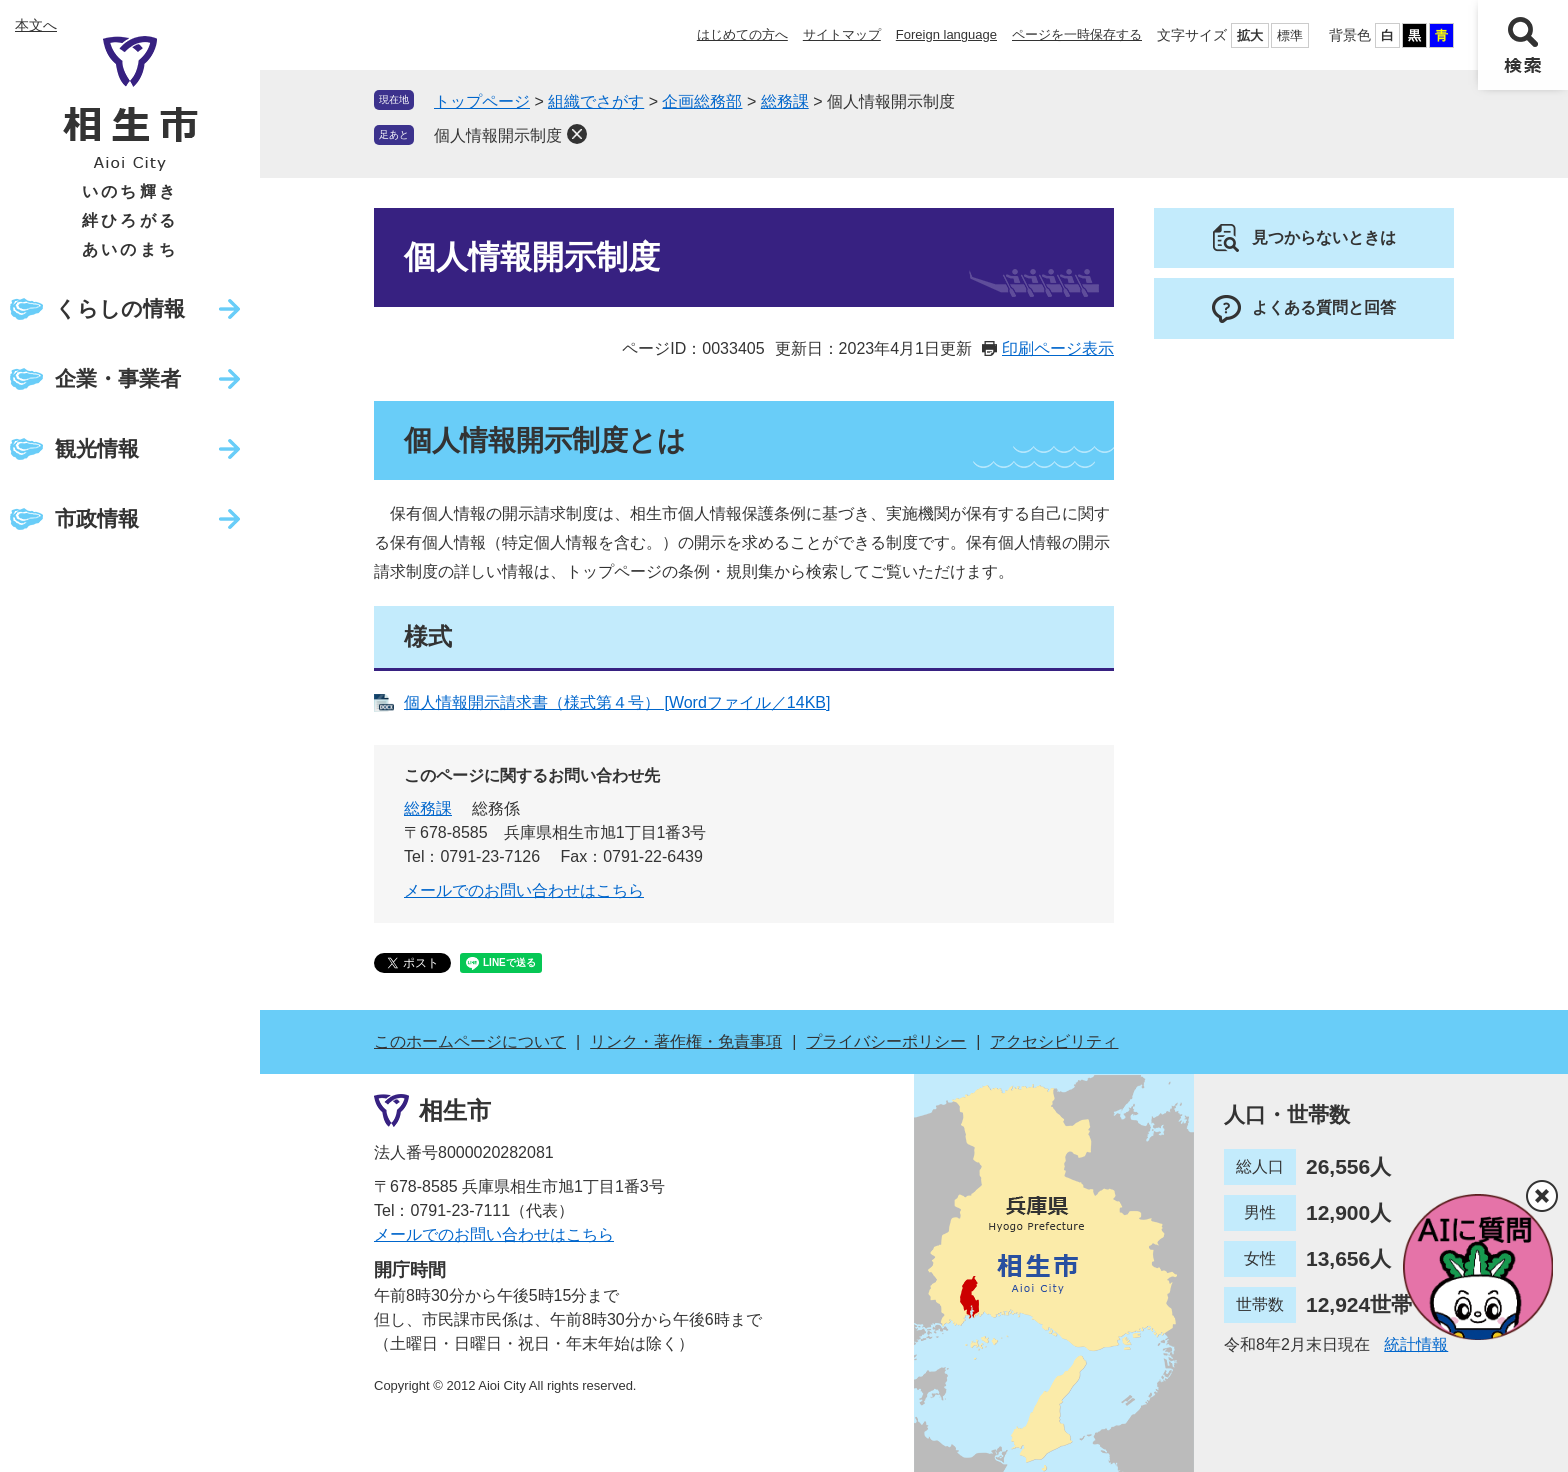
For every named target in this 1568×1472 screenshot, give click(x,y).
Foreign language (946, 34)
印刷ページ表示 (1058, 348)
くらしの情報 (120, 308)
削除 (577, 134)
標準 (1290, 35)
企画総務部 (702, 101)
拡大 (1250, 35)
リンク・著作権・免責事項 (686, 1041)
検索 (1523, 45)
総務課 (785, 101)
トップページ (482, 101)
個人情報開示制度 (498, 135)
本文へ (36, 25)
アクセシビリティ (1054, 1041)
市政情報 (97, 518)
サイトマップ (842, 34)
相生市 (455, 1110)
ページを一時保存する (1077, 34)
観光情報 (97, 448)
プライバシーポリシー (886, 1041)
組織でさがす (596, 101)
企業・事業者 (118, 378)
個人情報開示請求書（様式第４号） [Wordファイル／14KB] (617, 702)
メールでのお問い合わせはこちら (524, 890)
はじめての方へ (742, 34)
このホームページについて (470, 1041)
